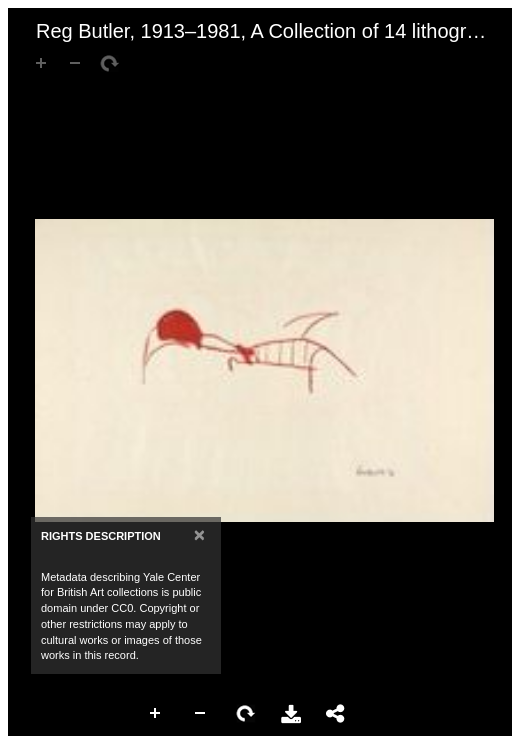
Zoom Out (201, 714)
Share (336, 714)
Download (291, 714)
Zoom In (156, 714)
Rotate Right (246, 714)
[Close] (199, 534)
